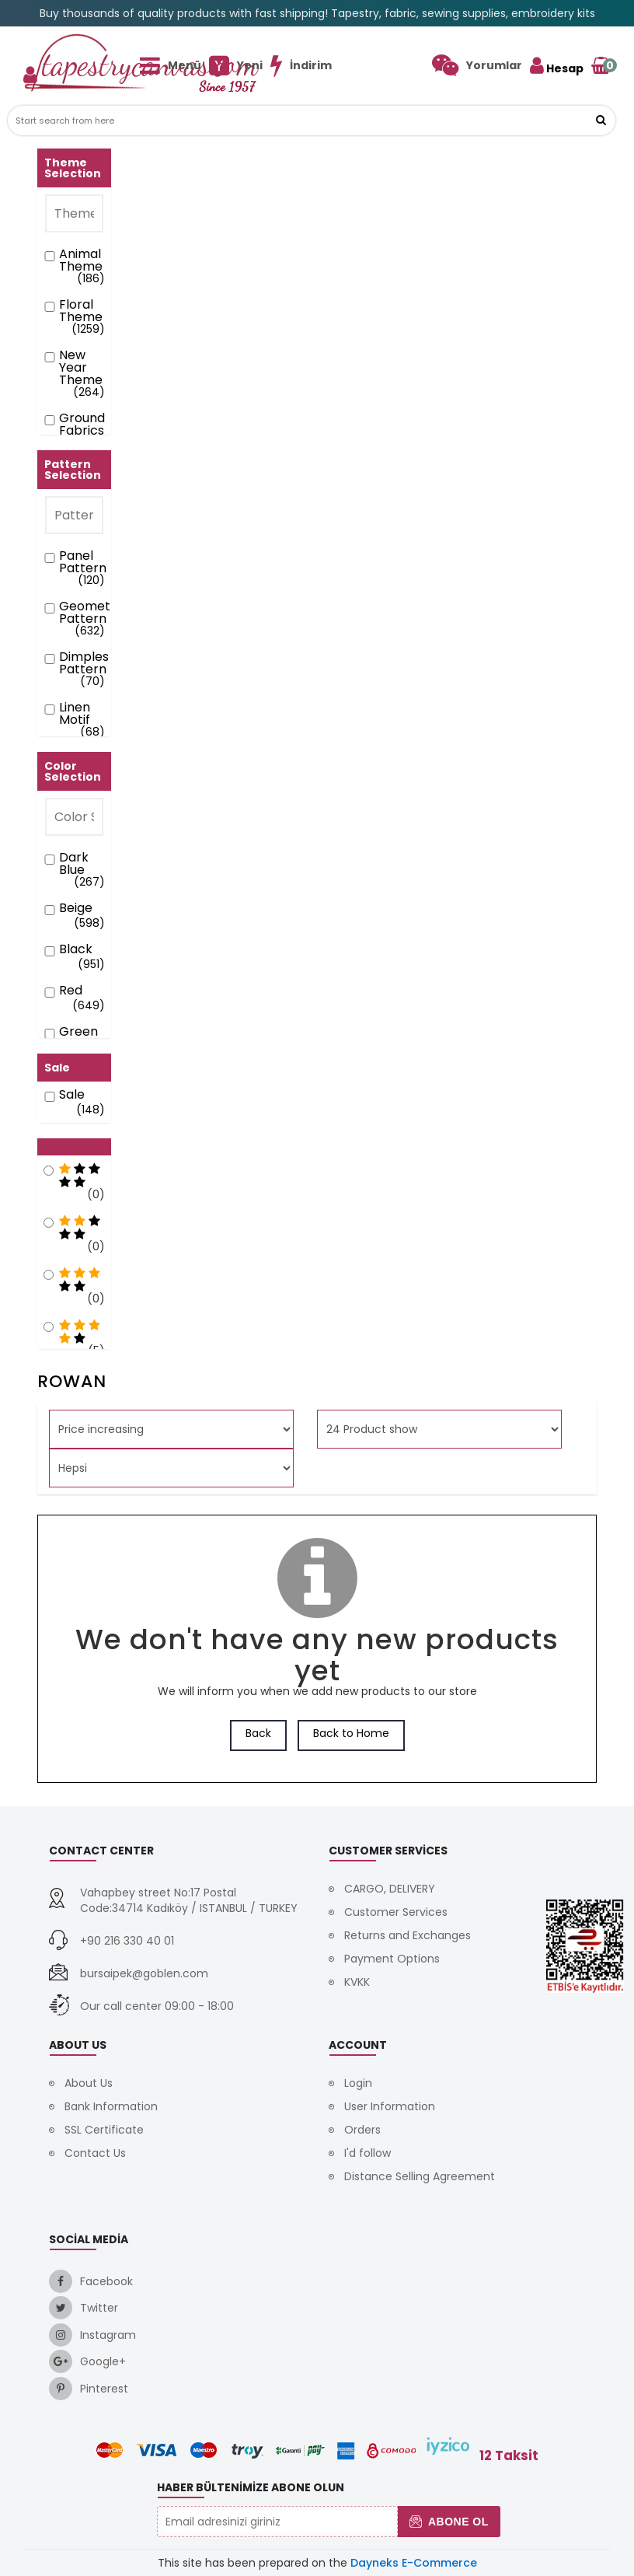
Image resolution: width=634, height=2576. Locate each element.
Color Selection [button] (72, 771)
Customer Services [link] (396, 1912)
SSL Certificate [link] (104, 2129)
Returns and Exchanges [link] (407, 1935)
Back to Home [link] (351, 1733)
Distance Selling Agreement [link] (419, 2176)
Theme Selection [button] (72, 168)
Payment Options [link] (392, 1958)
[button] (600, 120)
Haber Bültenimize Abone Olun (250, 2487)
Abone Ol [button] (448, 2521)
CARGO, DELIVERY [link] (389, 1888)
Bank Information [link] (111, 2106)
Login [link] (358, 2083)
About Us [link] (88, 2083)
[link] (477, 65)
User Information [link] (389, 2106)
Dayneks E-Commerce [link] (413, 2563)
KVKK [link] (357, 1982)
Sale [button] (57, 1067)
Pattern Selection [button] (72, 469)
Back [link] (258, 1733)
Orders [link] (362, 2129)
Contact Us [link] (95, 2153)
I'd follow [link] (367, 2153)
